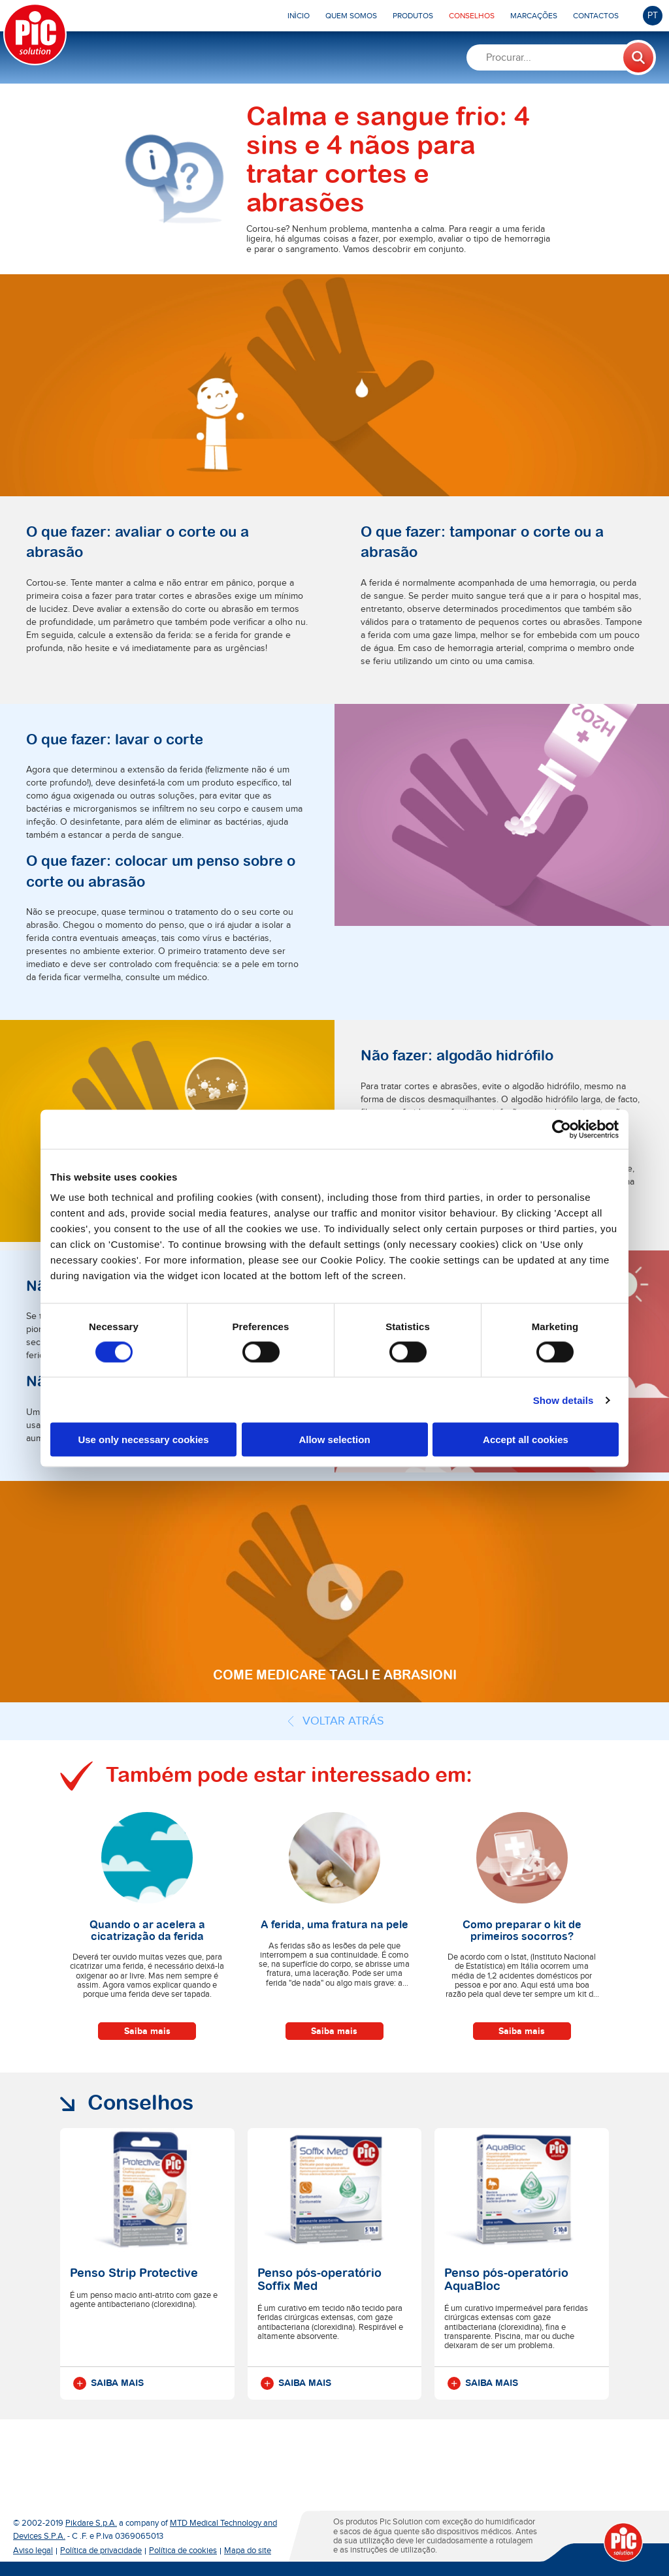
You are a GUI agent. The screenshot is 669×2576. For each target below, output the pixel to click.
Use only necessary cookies (143, 1439)
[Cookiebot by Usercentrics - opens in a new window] (561, 1129)
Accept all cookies (525, 1439)
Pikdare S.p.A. (91, 2523)
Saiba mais (147, 2031)
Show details (563, 1399)
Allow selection (334, 1439)
